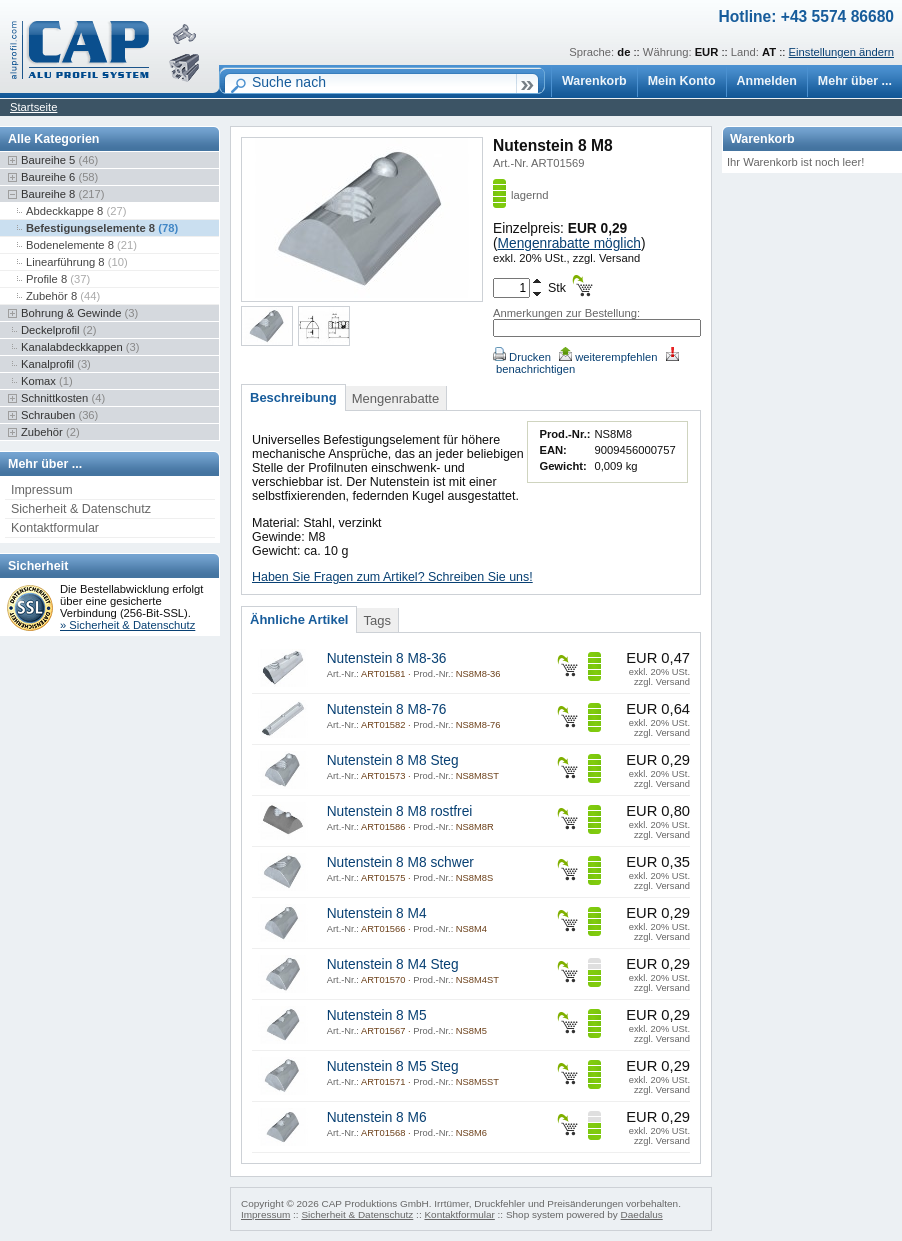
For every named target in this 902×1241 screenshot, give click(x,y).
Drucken (522, 357)
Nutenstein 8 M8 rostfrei (400, 811)
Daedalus (642, 1214)
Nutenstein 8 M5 (377, 1015)
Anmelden (767, 81)
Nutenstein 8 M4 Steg (393, 964)
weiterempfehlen (608, 357)
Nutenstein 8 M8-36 (387, 658)
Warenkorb (594, 81)
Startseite (33, 107)
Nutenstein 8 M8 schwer (400, 862)
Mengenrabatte (395, 398)
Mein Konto (682, 81)
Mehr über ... (855, 81)
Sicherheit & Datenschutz (81, 509)
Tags (376, 620)
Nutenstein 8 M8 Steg (393, 760)
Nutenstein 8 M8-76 (387, 709)
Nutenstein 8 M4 (377, 913)
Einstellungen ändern (841, 52)
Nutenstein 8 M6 (377, 1117)
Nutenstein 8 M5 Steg (393, 1066)
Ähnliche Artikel (299, 619)
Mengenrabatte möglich (569, 243)
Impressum (42, 490)
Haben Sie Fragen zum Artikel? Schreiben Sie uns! (392, 577)
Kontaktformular (55, 528)
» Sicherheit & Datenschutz (127, 625)
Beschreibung (293, 397)
